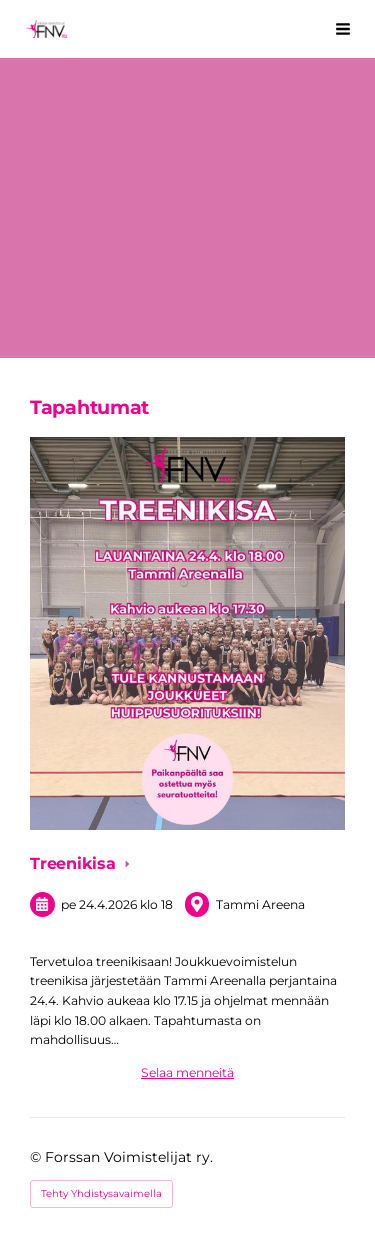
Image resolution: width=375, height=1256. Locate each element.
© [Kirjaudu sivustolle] (37, 1157)
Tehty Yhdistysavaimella (101, 1193)
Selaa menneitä (187, 1072)
